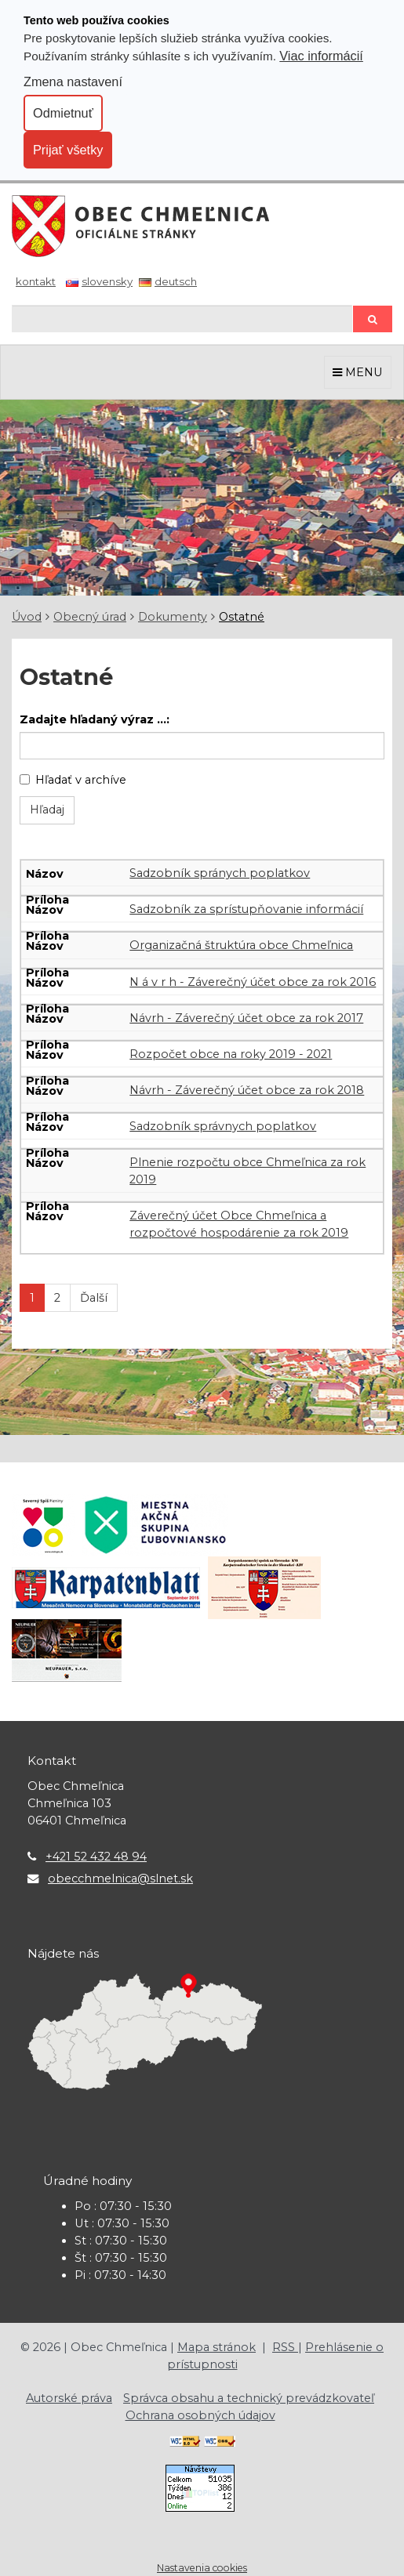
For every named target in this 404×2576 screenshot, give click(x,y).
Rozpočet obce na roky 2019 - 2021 (230, 1054)
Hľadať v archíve (73, 780)
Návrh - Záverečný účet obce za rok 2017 (246, 1018)
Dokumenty (172, 617)
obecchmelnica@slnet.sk (120, 1878)
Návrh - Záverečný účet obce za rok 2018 (246, 1090)
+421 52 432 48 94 (96, 1857)
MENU (358, 372)
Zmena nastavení (73, 81)
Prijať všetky (68, 150)
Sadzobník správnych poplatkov (222, 1126)
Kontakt (36, 281)
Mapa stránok (216, 2347)
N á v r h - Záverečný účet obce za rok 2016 (252, 982)
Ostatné (241, 617)
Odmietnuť (63, 113)
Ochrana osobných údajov (200, 2415)
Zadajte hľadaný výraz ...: (94, 719)
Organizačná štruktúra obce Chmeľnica (241, 945)
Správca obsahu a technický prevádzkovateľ (248, 2398)
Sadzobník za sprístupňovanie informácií (246, 909)
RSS (285, 2347)
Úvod (27, 617)
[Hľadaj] (182, 318)
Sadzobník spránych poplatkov (219, 873)
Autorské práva (69, 2398)
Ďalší (93, 1298)
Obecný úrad (89, 617)
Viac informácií (321, 56)
